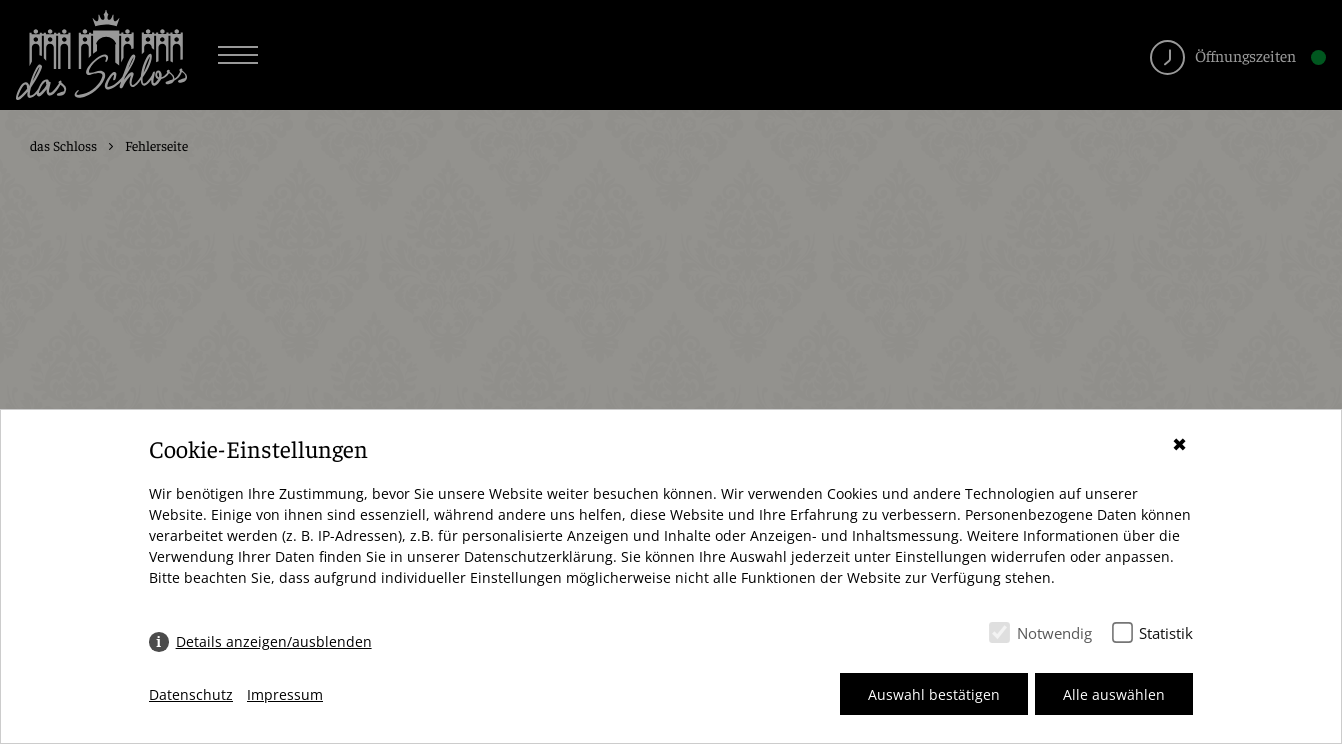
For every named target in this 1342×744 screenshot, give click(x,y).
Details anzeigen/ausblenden (274, 641)
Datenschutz (191, 694)
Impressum (285, 694)
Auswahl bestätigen (934, 694)
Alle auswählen (1114, 694)
